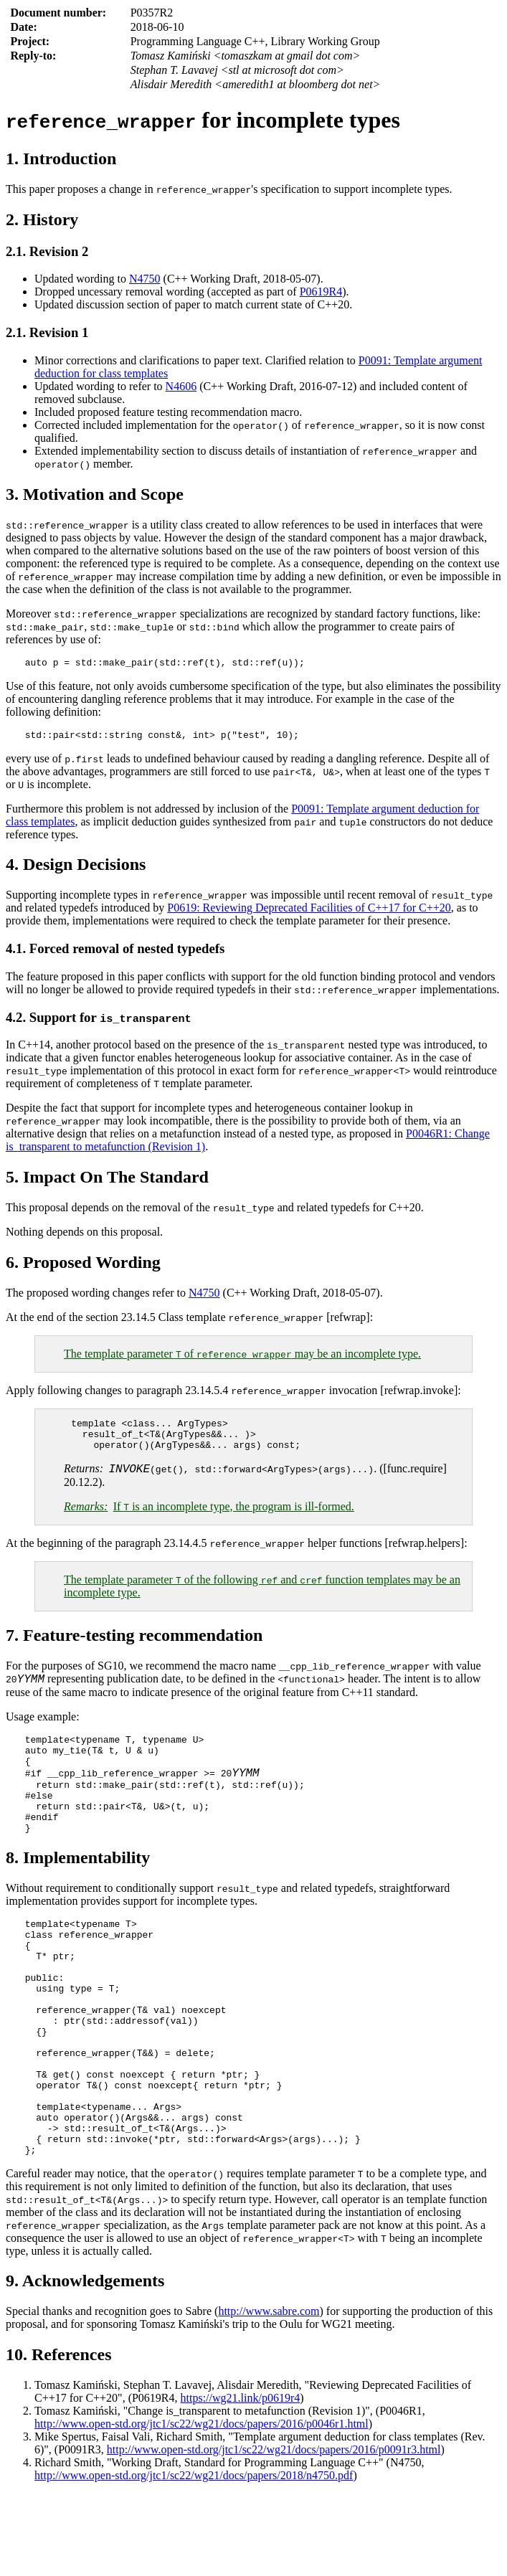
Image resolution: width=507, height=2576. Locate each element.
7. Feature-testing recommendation (134, 1648)
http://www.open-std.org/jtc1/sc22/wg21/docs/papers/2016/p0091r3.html (274, 2532)
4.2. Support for (98, 1021)
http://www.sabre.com (268, 2393)
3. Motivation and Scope (95, 494)
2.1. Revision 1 (47, 332)
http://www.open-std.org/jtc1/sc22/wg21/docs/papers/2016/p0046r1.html (201, 2506)
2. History (42, 219)
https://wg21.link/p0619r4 (240, 2480)
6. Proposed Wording (83, 1266)
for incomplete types (203, 120)
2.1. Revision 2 (47, 251)
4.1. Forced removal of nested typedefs (115, 952)
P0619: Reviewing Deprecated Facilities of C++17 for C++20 (309, 912)
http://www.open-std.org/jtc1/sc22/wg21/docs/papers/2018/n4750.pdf (193, 2558)
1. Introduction (61, 158)
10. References (59, 2437)
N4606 (181, 386)
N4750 (145, 279)
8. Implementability (78, 1892)
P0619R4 (321, 291)
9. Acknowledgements (85, 2363)
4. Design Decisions (76, 868)
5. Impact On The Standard (107, 1181)
